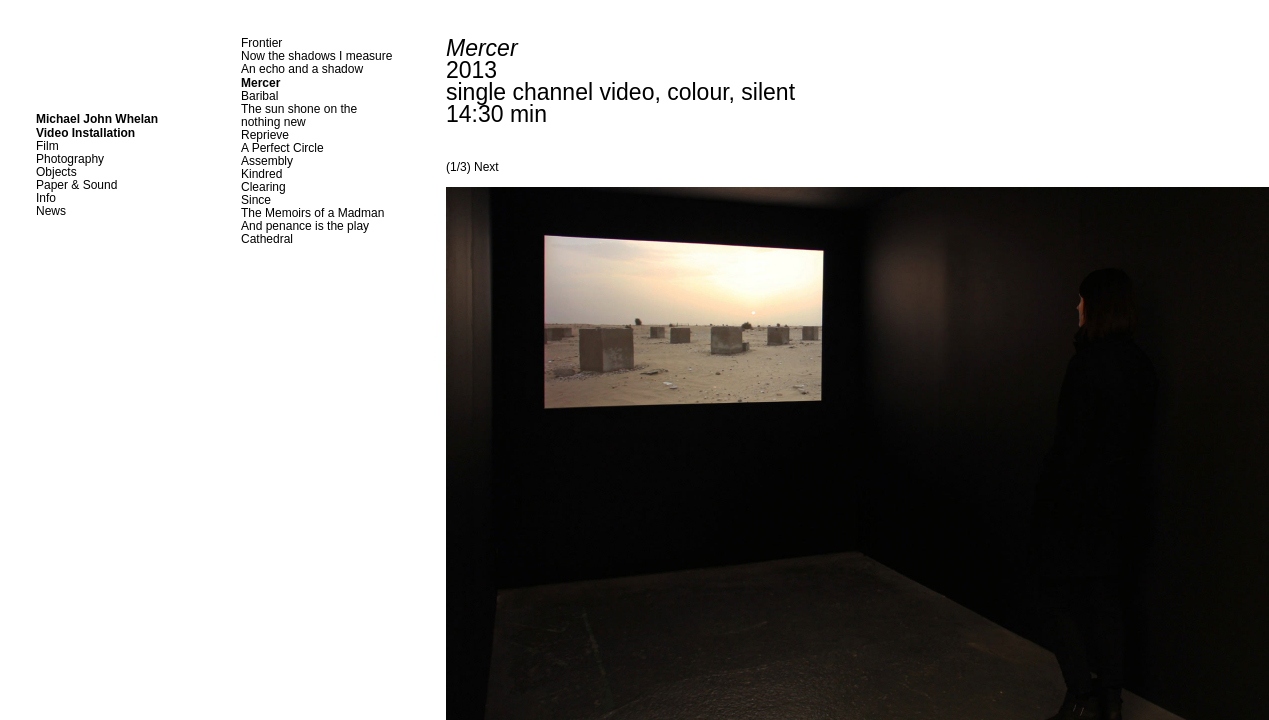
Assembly (267, 161)
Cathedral (267, 239)
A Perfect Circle (282, 148)
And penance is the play (305, 226)
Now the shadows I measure (316, 56)
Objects (56, 172)
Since (256, 200)
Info (46, 198)
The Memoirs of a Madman (312, 213)
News (51, 211)
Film (47, 146)
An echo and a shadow (302, 69)
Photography (70, 159)
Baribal (259, 96)
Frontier (261, 43)
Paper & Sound (76, 185)
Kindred (261, 174)
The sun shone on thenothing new (299, 115)
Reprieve (265, 135)
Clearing (263, 187)
